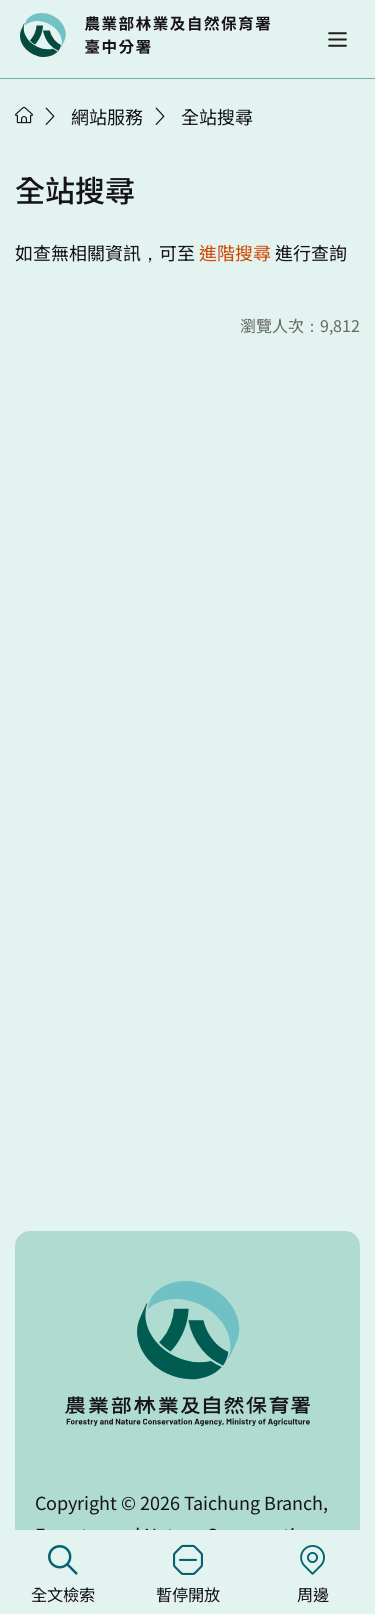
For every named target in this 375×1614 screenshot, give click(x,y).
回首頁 (145, 35)
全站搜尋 (217, 116)
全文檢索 (62, 1575)
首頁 (24, 115)
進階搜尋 (235, 252)
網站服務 (107, 116)
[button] (337, 39)
